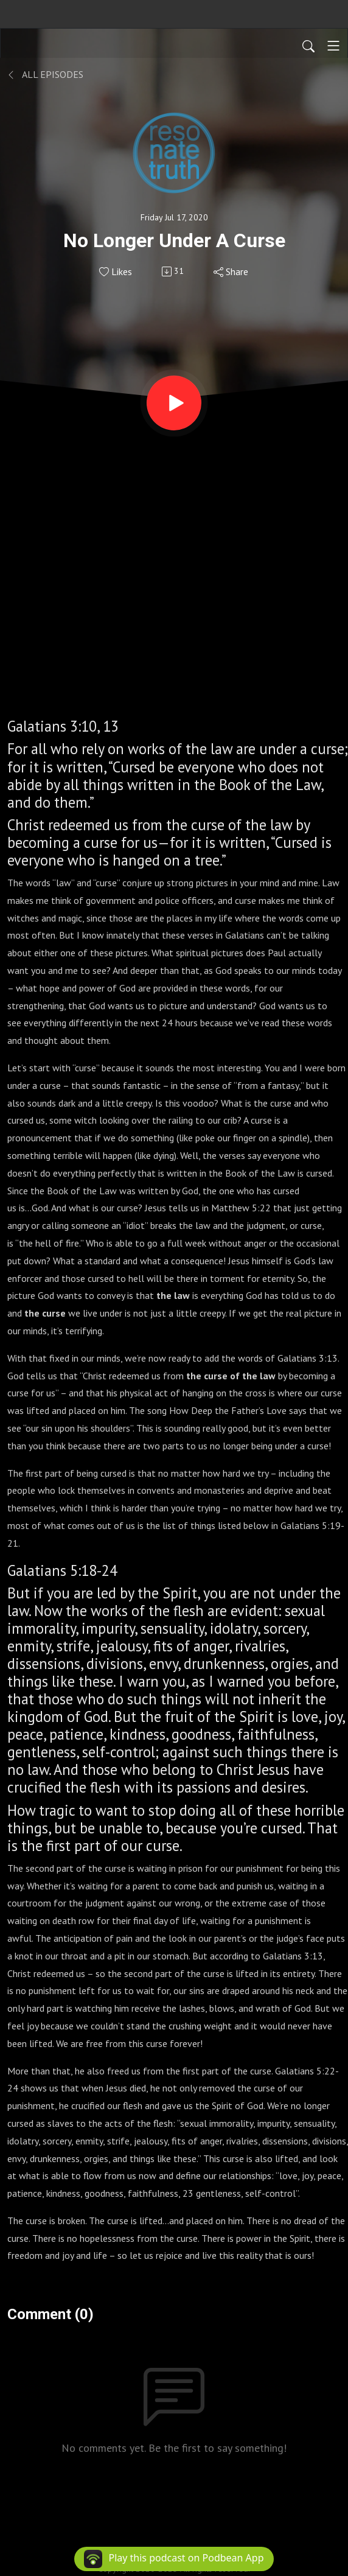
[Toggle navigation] (333, 45)
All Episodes (45, 74)
